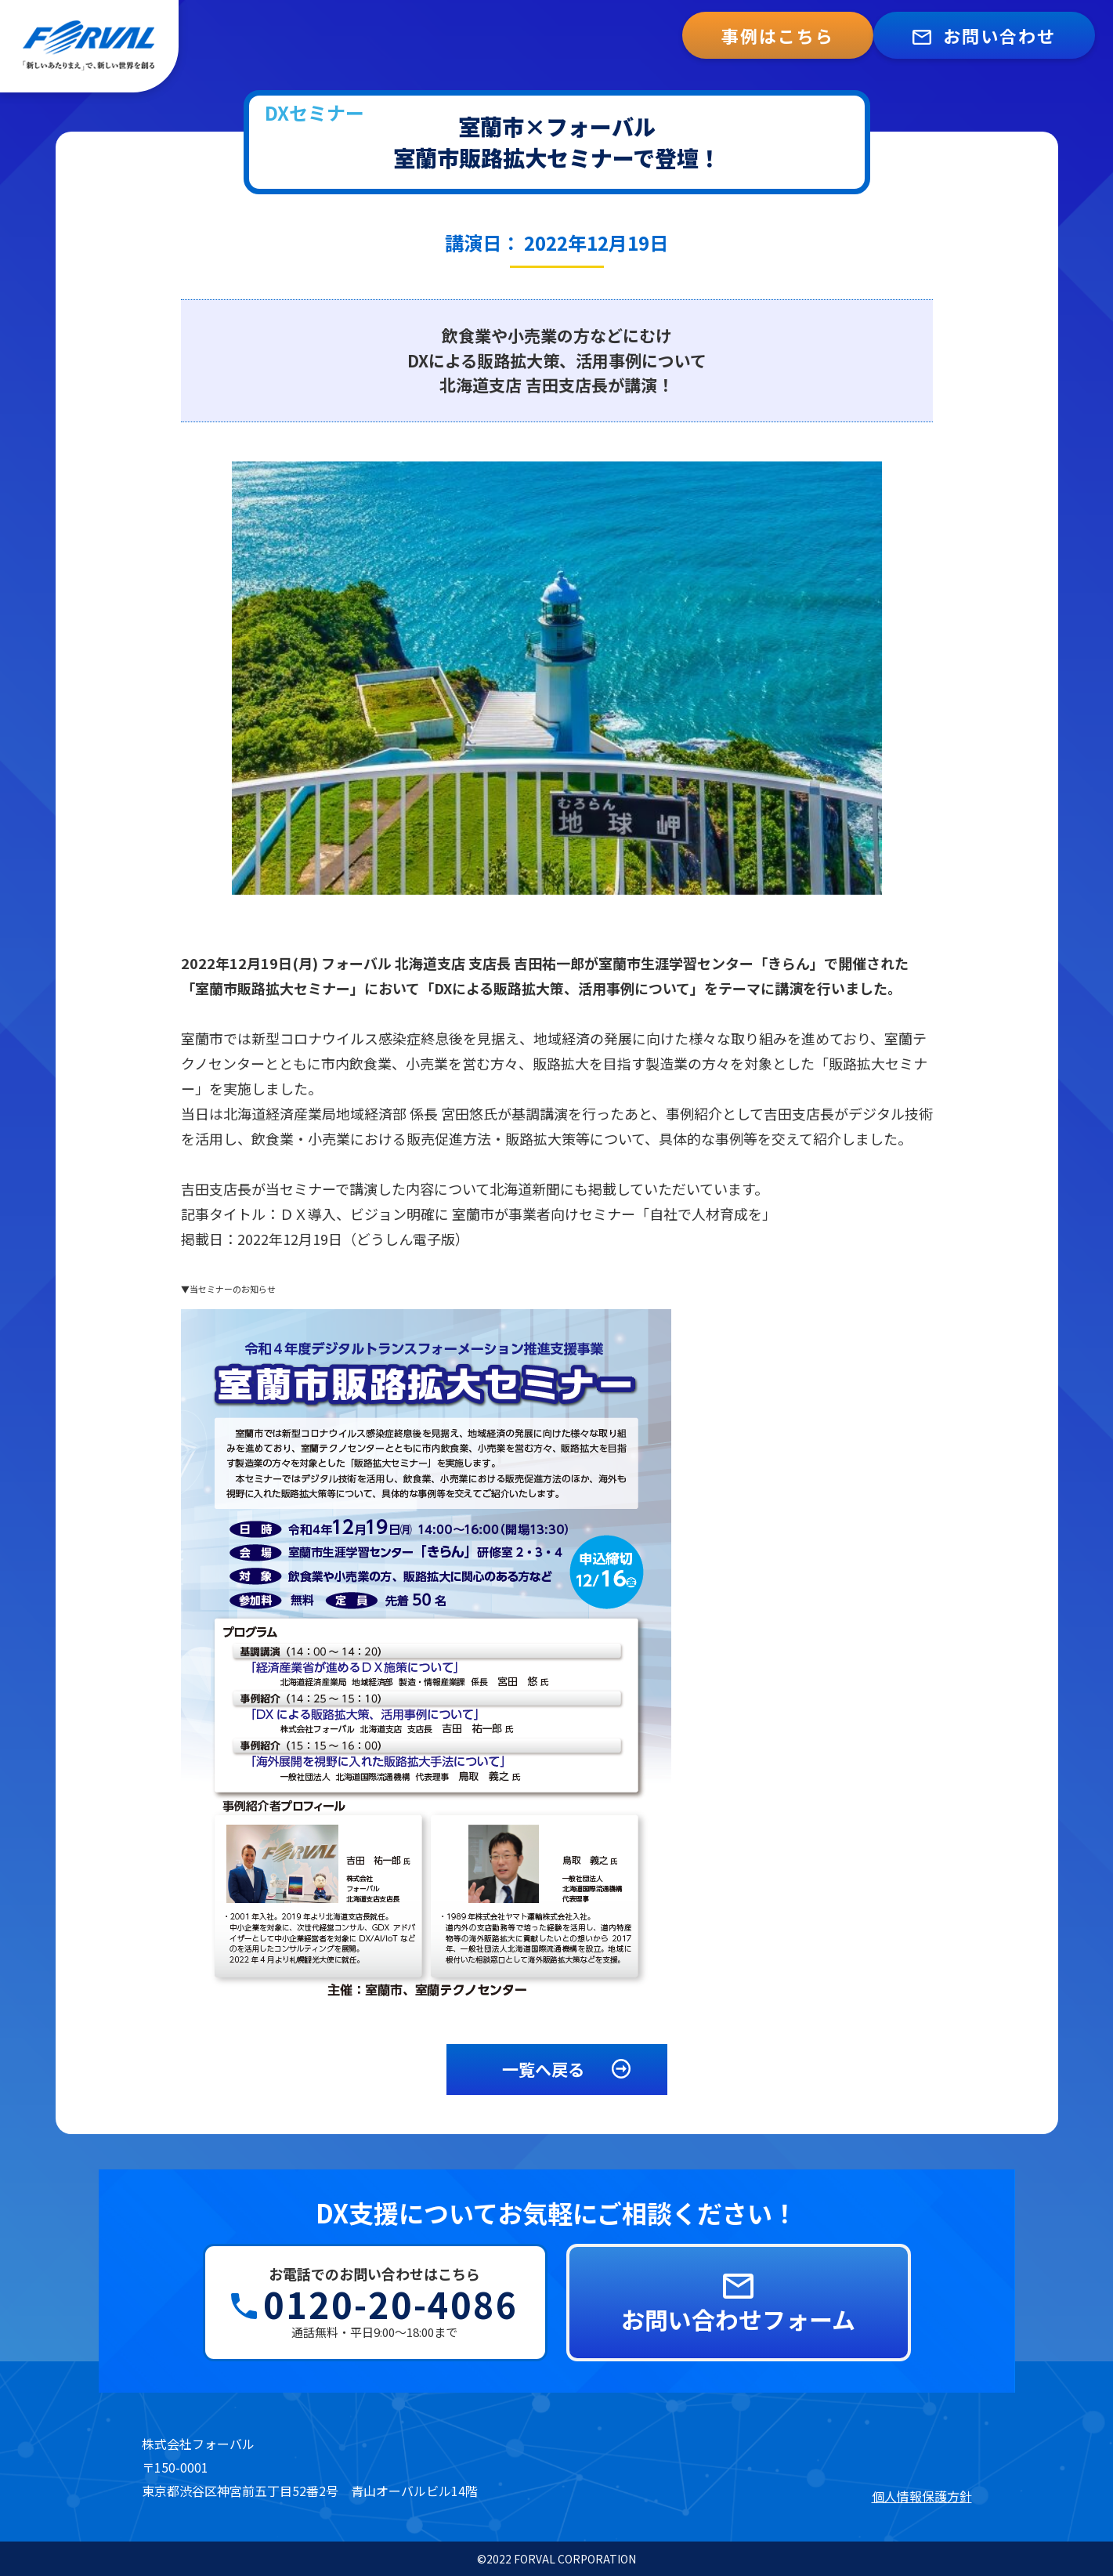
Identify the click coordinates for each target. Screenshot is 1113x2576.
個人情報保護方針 (922, 2496)
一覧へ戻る (568, 2069)
